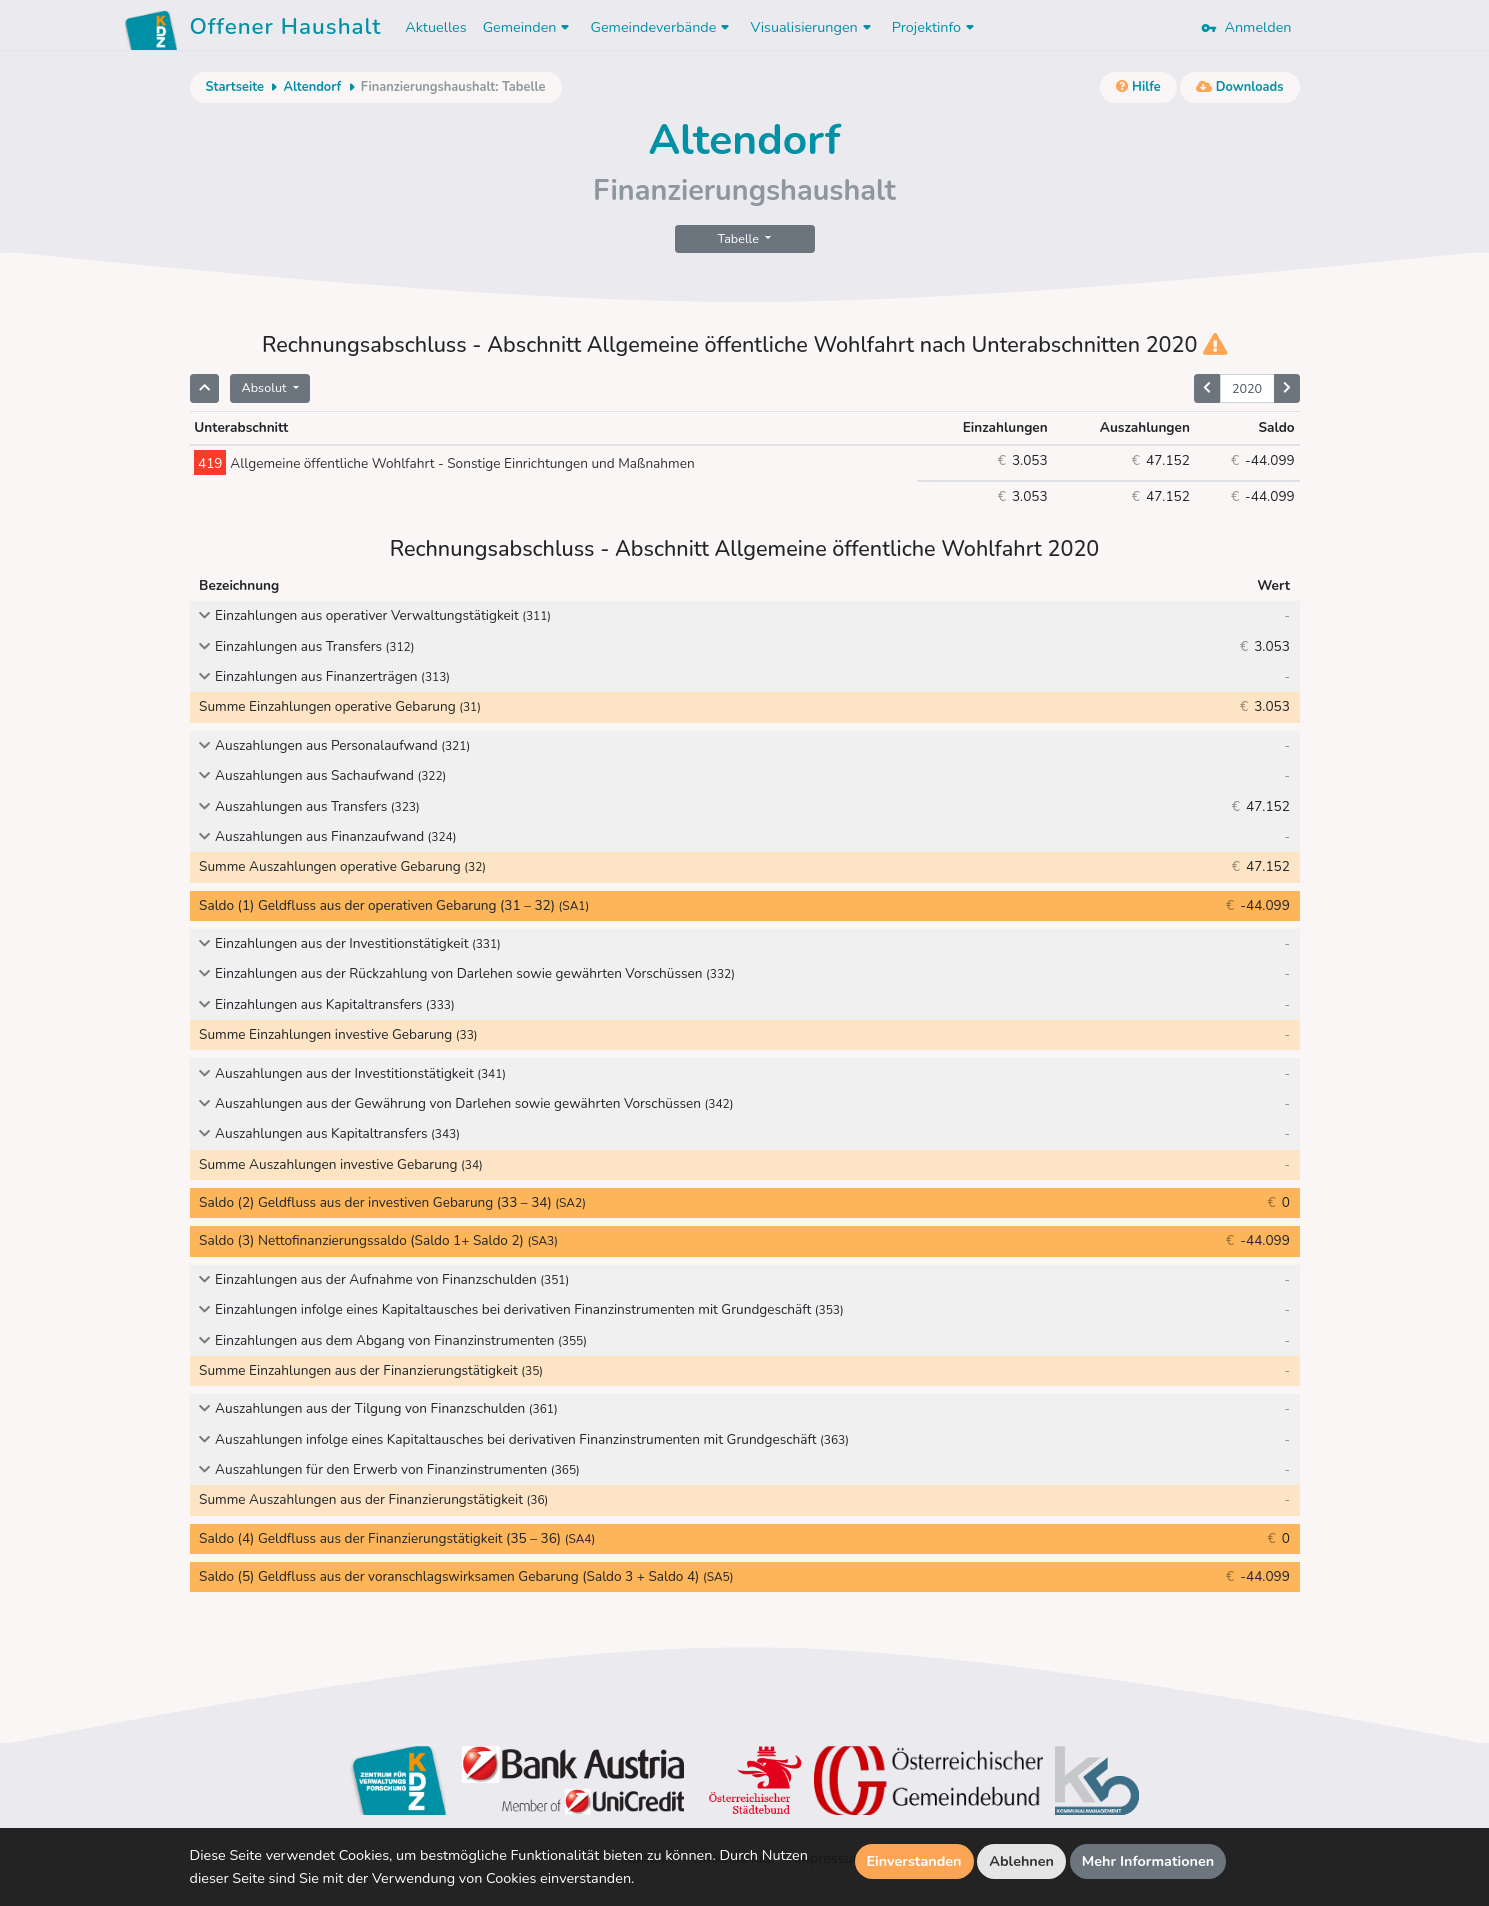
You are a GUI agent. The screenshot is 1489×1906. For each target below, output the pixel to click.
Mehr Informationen (1148, 1861)
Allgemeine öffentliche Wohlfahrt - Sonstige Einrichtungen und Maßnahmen (444, 463)
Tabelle (740, 238)
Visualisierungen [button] (812, 27)
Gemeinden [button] (529, 27)
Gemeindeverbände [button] (662, 27)
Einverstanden (914, 1861)
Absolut (266, 387)
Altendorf (312, 87)
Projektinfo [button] (935, 27)
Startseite (235, 87)
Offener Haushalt (286, 30)
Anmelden (1246, 27)
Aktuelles (435, 27)
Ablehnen (1021, 1861)
